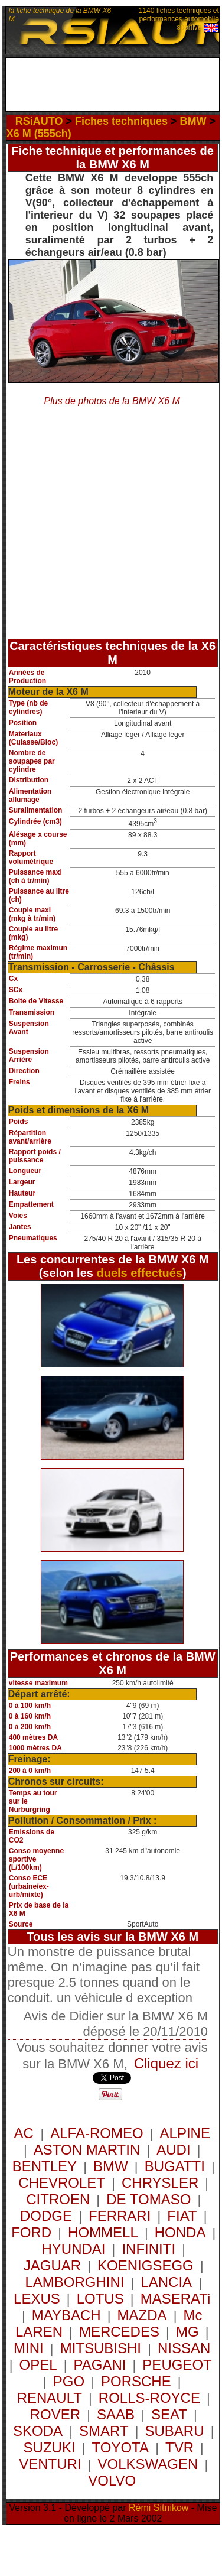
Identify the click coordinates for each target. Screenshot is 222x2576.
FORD (31, 2232)
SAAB (116, 2414)
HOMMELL (103, 2232)
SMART (104, 2431)
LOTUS (100, 2299)
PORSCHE (136, 2381)
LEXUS (37, 2299)
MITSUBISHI (100, 2348)
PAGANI (99, 2365)
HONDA (180, 2232)
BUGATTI (175, 2166)
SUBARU (174, 2431)
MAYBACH (66, 2315)
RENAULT (49, 2398)
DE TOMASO (148, 2199)
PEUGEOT (176, 2365)
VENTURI (50, 2464)
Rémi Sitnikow (158, 2508)
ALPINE (185, 2133)
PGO (68, 2381)
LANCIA (166, 2282)
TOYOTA (120, 2447)
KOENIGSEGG (145, 2265)
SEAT (169, 2414)
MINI (29, 2348)
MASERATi (176, 2299)
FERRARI (120, 2216)
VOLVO (112, 2481)
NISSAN (184, 2348)
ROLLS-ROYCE (149, 2398)
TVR (179, 2447)
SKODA (38, 2431)
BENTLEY (44, 2166)
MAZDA (142, 2315)
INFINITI (148, 2249)
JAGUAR (52, 2265)
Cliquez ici (166, 2063)
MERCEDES (119, 2332)
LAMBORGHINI (74, 2282)
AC (25, 2133)
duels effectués (139, 1272)
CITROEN (58, 2199)
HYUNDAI (73, 2249)
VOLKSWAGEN (148, 2464)
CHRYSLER (160, 2183)
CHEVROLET (61, 2183)
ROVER (55, 2414)
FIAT (182, 2216)
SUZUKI (50, 2447)
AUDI (173, 2150)
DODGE (46, 2216)
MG (187, 2332)
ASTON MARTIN (87, 2150)
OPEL (38, 2365)
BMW (110, 2166)
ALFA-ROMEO (96, 2133)
